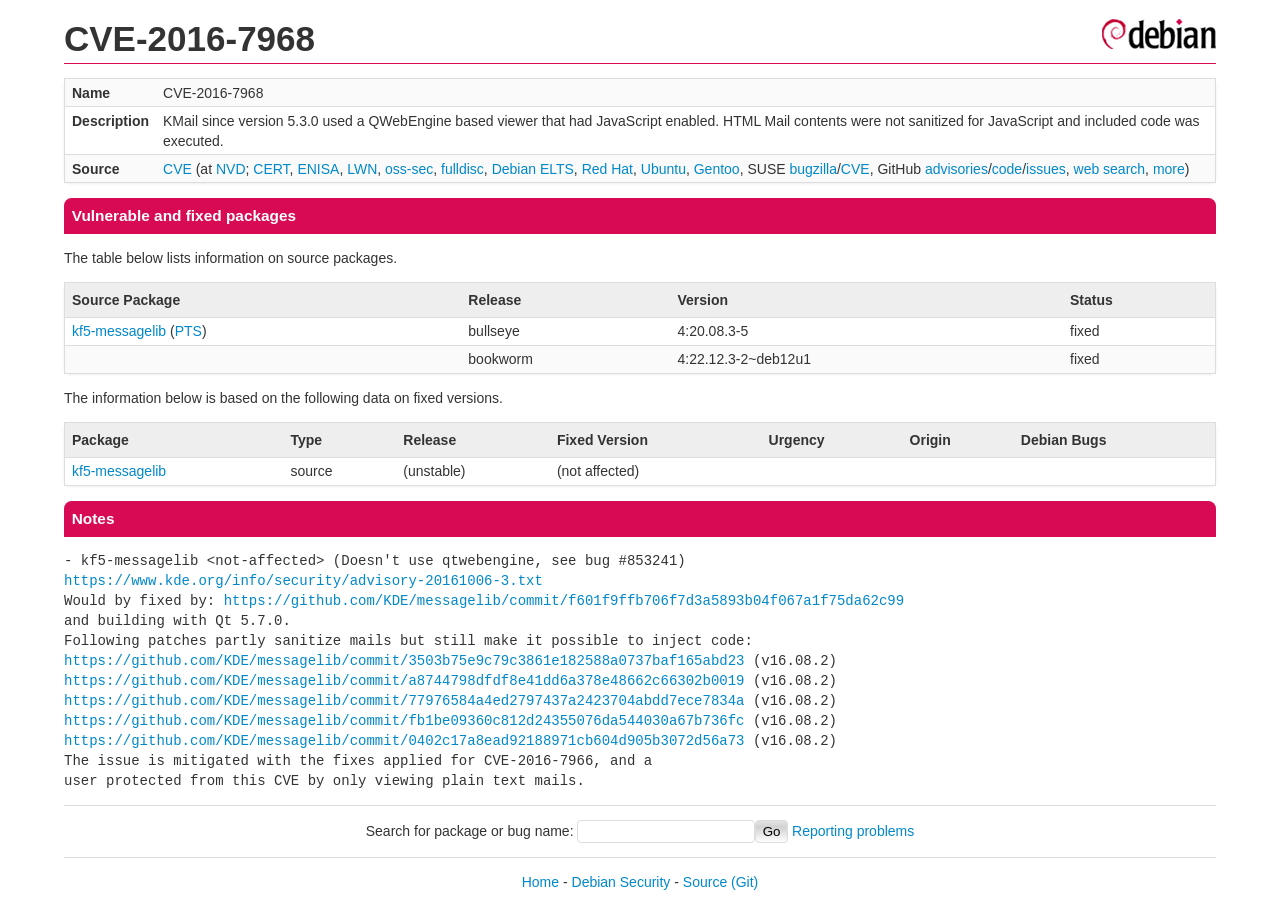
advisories (956, 169)
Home (540, 882)
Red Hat (607, 169)
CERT (271, 169)
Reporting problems (853, 831)
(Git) (744, 882)
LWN (362, 169)
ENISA (318, 169)
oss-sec (409, 169)
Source (705, 882)
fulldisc (462, 169)
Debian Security (621, 882)
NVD (231, 169)
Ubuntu (663, 169)
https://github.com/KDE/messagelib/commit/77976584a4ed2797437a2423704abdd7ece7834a (404, 700)
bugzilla (812, 169)
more (1169, 169)
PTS (188, 331)
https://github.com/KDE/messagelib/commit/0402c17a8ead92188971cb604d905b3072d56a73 (404, 740)
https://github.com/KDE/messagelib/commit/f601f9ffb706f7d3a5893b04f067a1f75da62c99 (564, 600)
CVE (177, 169)
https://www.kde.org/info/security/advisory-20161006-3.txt (303, 580)
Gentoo (717, 169)
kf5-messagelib (119, 331)
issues (1046, 169)
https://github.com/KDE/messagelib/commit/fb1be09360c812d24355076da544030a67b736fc (404, 720)
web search (1110, 169)
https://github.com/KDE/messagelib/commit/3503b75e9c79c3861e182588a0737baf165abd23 (404, 660)
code (1007, 169)
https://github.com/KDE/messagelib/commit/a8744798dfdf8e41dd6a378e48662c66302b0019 (404, 680)
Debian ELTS (533, 169)
